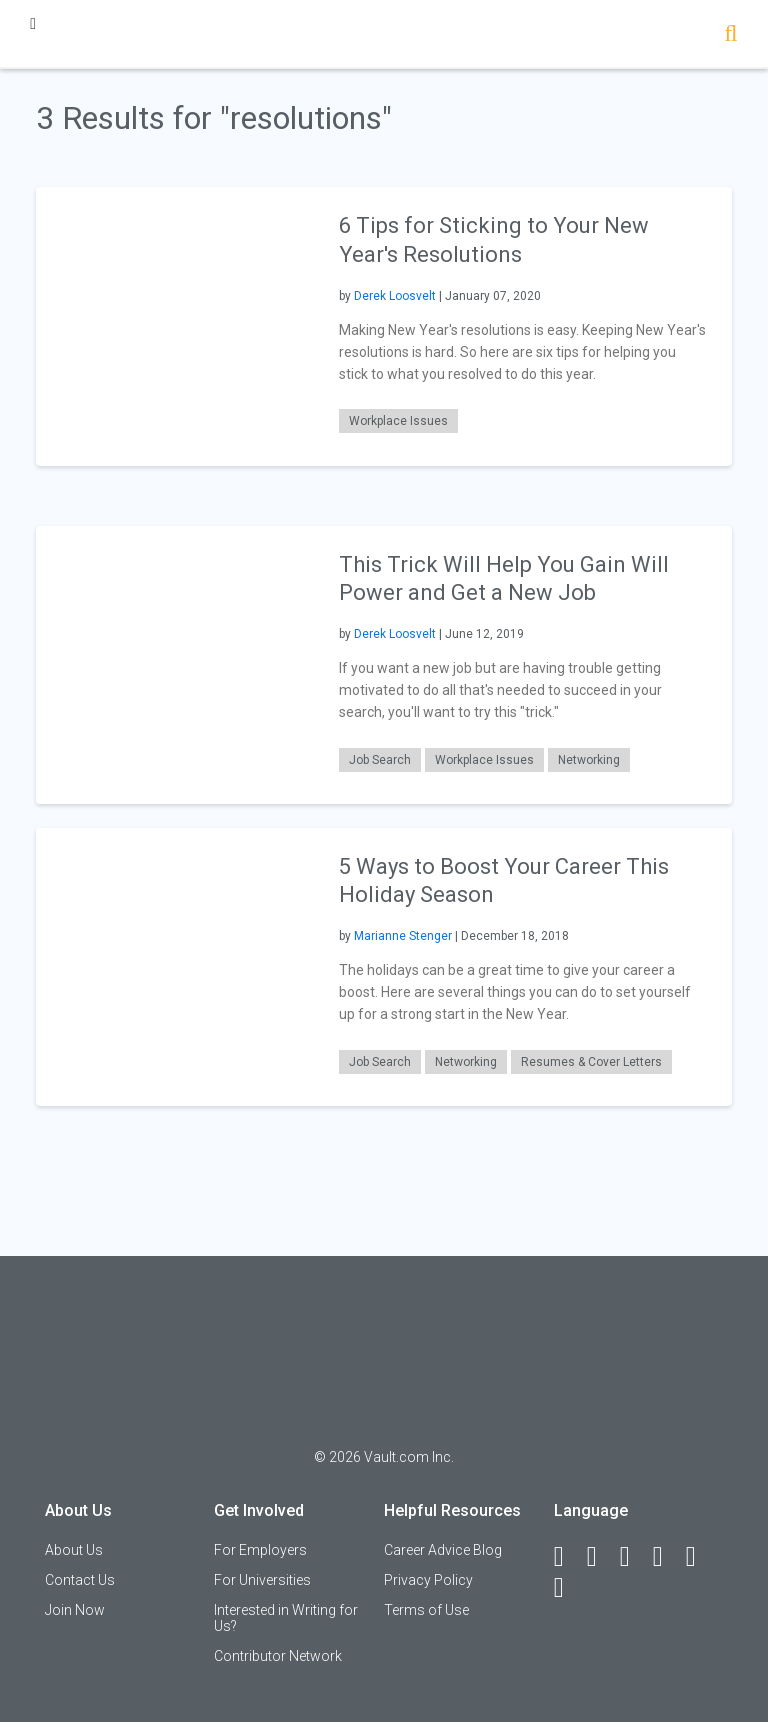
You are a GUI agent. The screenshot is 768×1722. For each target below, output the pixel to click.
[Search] (730, 35)
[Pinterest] (700, 1557)
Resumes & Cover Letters (591, 1062)
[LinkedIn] (601, 1557)
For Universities (262, 1580)
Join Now (75, 1610)
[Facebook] (568, 1557)
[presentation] (175, 325)
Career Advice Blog (443, 1550)
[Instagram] (667, 1557)
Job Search (380, 760)
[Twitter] (634, 1557)
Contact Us (80, 1580)
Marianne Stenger (403, 936)
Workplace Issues (398, 421)
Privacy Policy (428, 1580)
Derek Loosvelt (395, 296)
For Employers (260, 1550)
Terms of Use (426, 1610)
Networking (589, 760)
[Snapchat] (568, 1588)
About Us (74, 1550)
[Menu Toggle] (33, 23)
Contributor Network (278, 1656)
